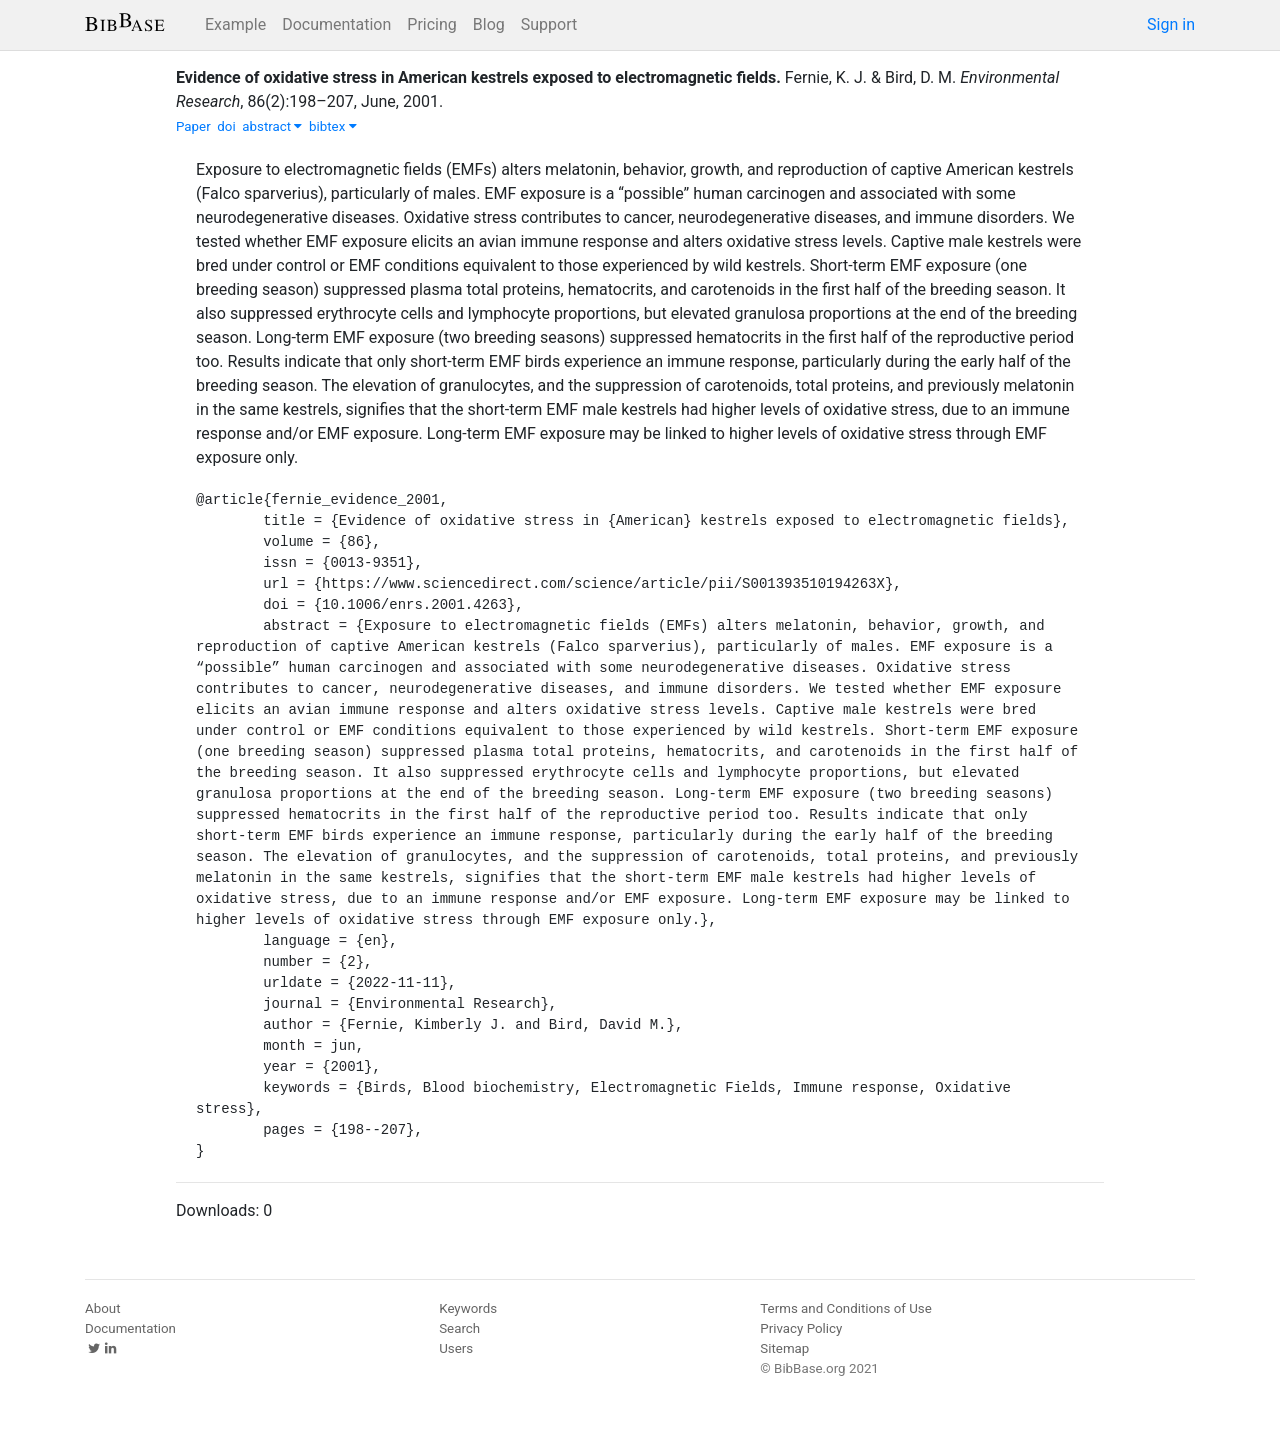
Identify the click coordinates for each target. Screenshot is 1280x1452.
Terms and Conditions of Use (845, 1308)
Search (459, 1328)
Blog (489, 24)
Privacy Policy (801, 1328)
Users (456, 1348)
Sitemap (784, 1348)
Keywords (468, 1308)
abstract (272, 126)
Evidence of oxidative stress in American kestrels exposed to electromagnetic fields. (478, 77)
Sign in (1171, 24)
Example (235, 24)
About (103, 1308)
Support (549, 24)
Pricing (432, 24)
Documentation (336, 24)
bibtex (333, 126)
